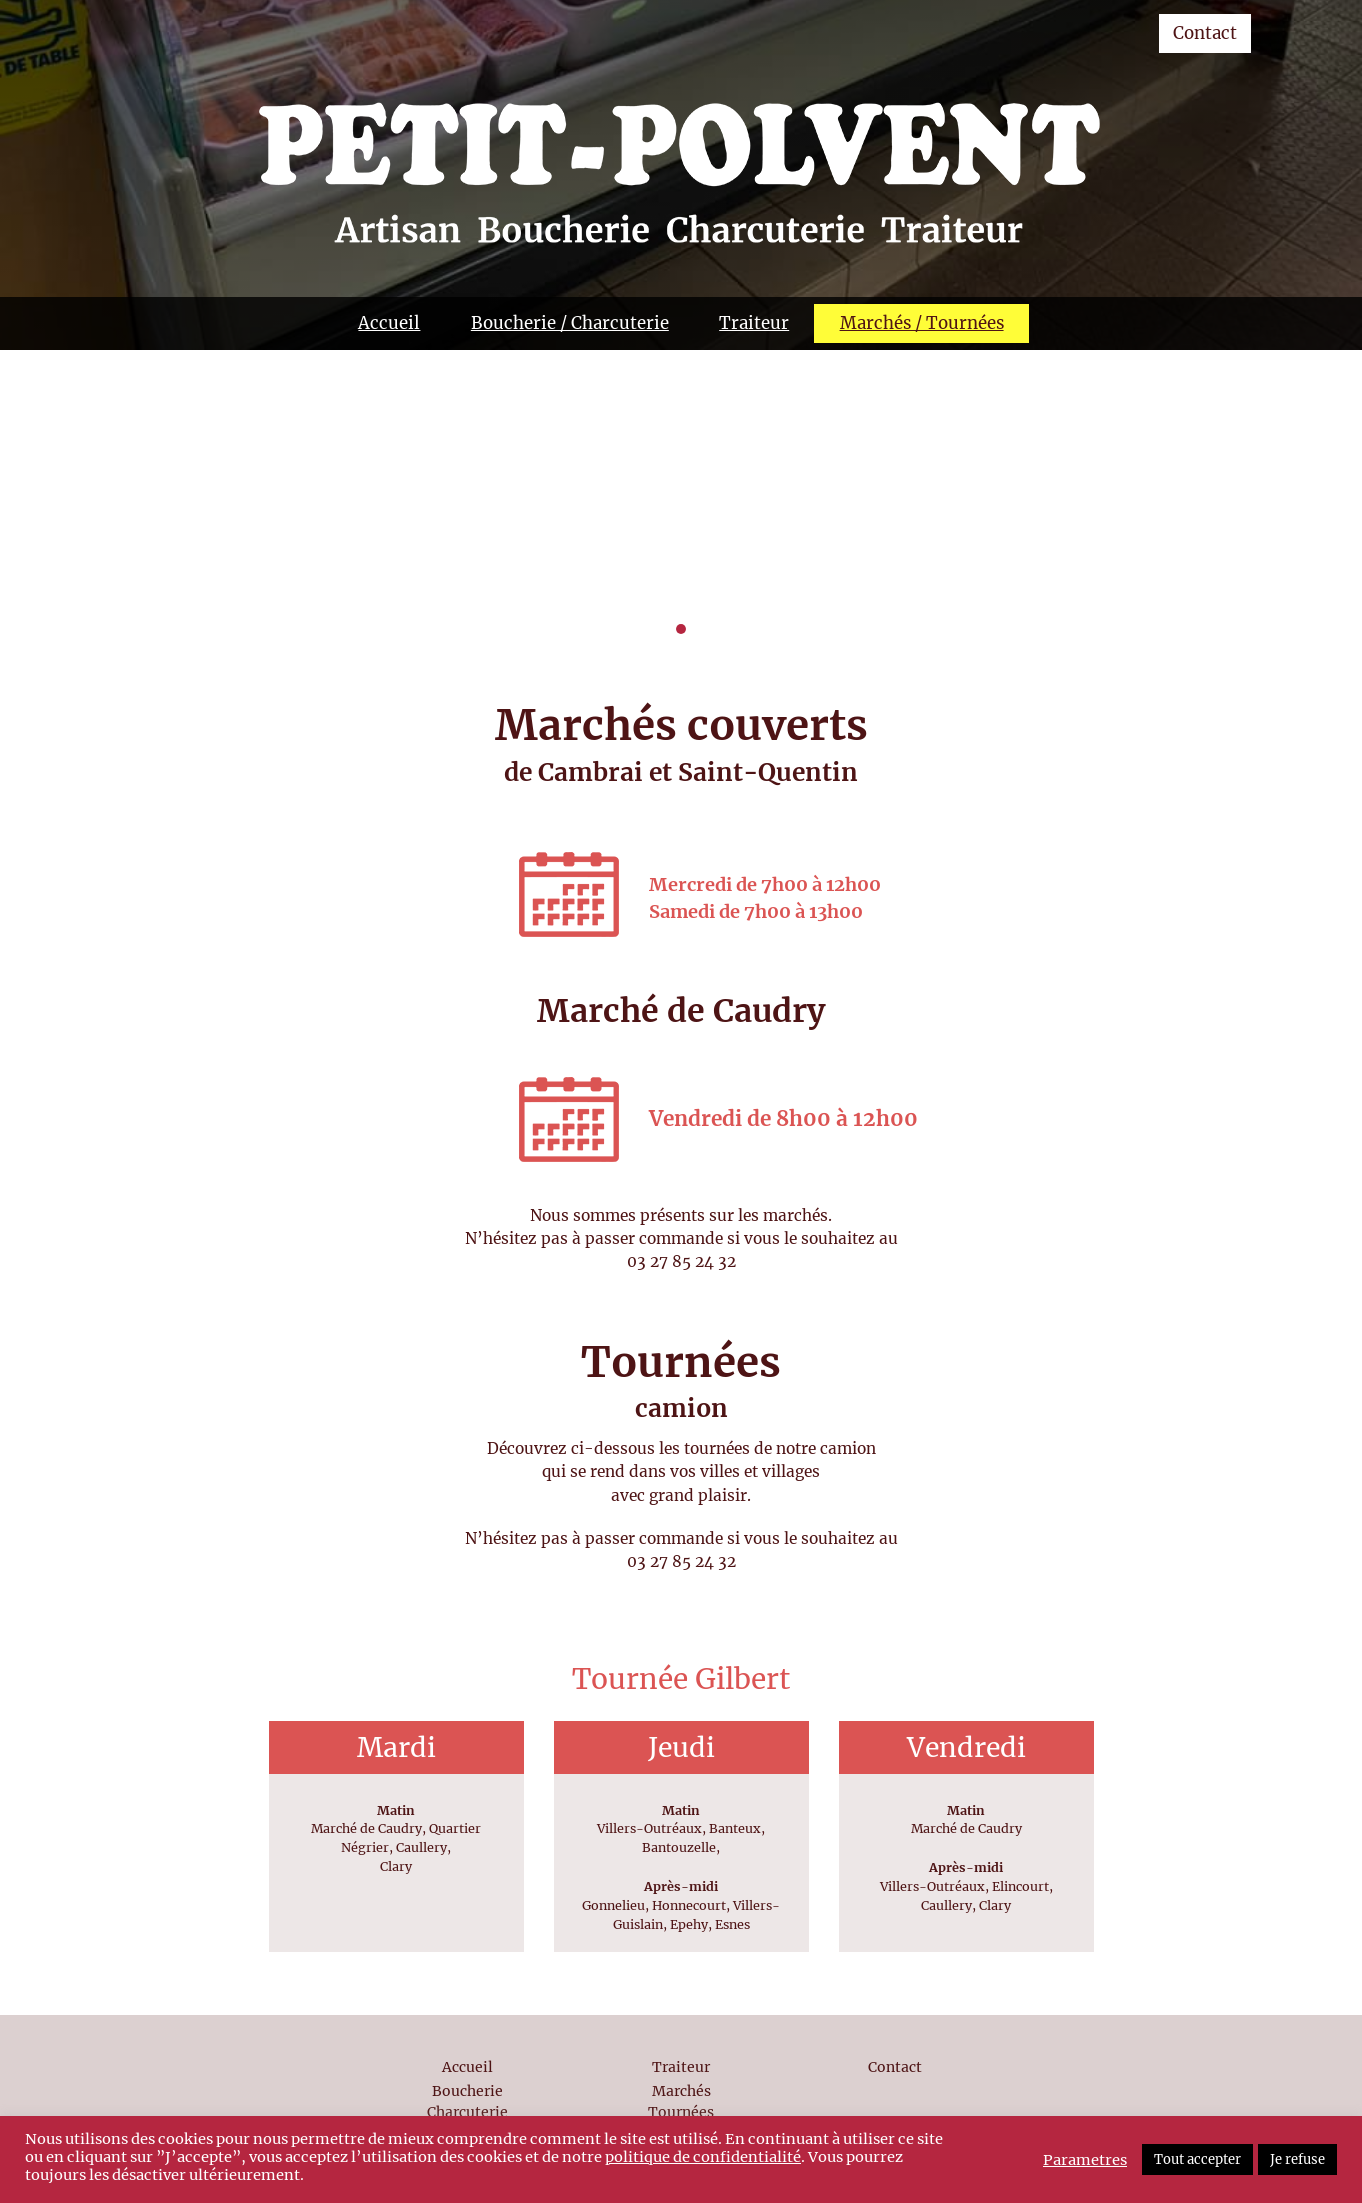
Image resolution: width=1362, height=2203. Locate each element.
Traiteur (754, 323)
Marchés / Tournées (922, 323)
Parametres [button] (1085, 2160)
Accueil (389, 323)
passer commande (654, 1238)
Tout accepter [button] (1197, 2159)
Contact (1205, 33)
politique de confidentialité (703, 2157)
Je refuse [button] (1297, 2159)
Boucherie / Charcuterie (570, 323)
